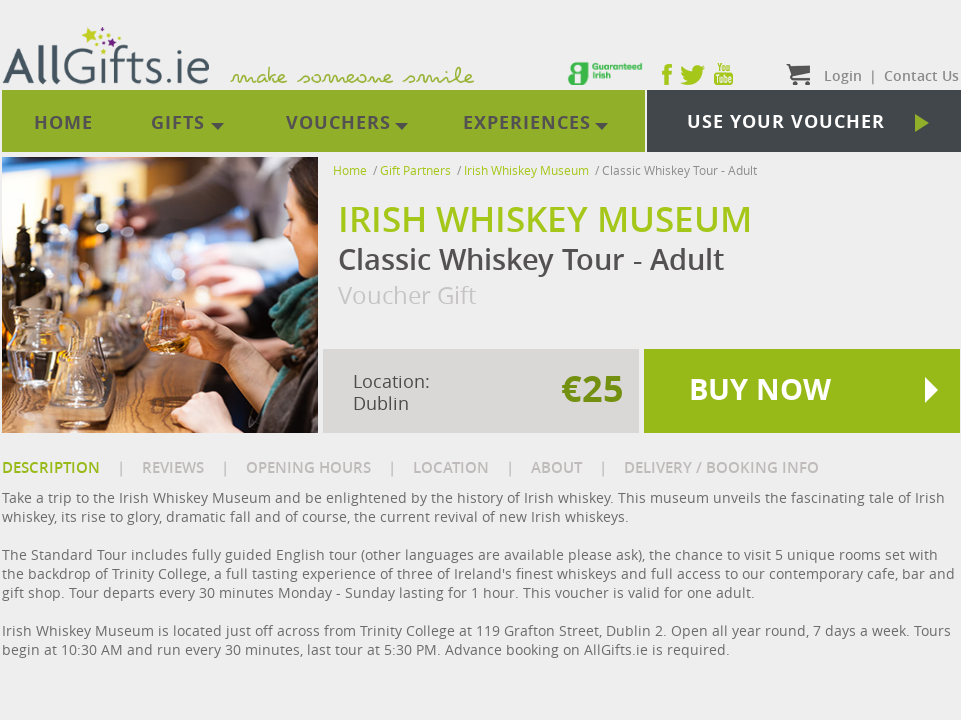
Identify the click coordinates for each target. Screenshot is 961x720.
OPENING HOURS (308, 467)
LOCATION (451, 467)
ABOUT (556, 467)
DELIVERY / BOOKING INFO (721, 467)
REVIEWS (173, 467)
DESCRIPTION (51, 467)
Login (843, 75)
